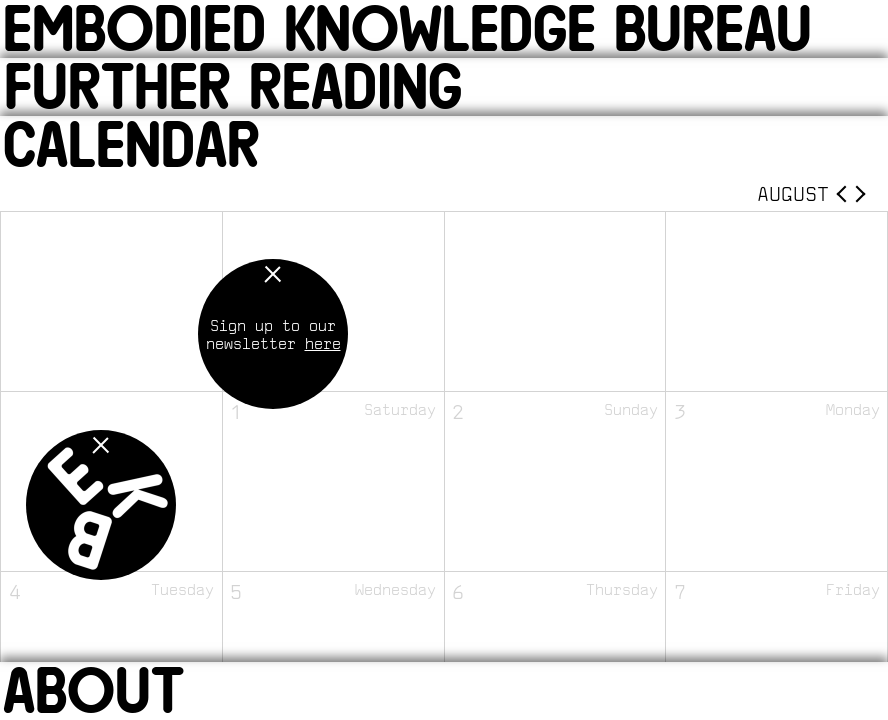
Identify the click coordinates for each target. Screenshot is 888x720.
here (323, 343)
